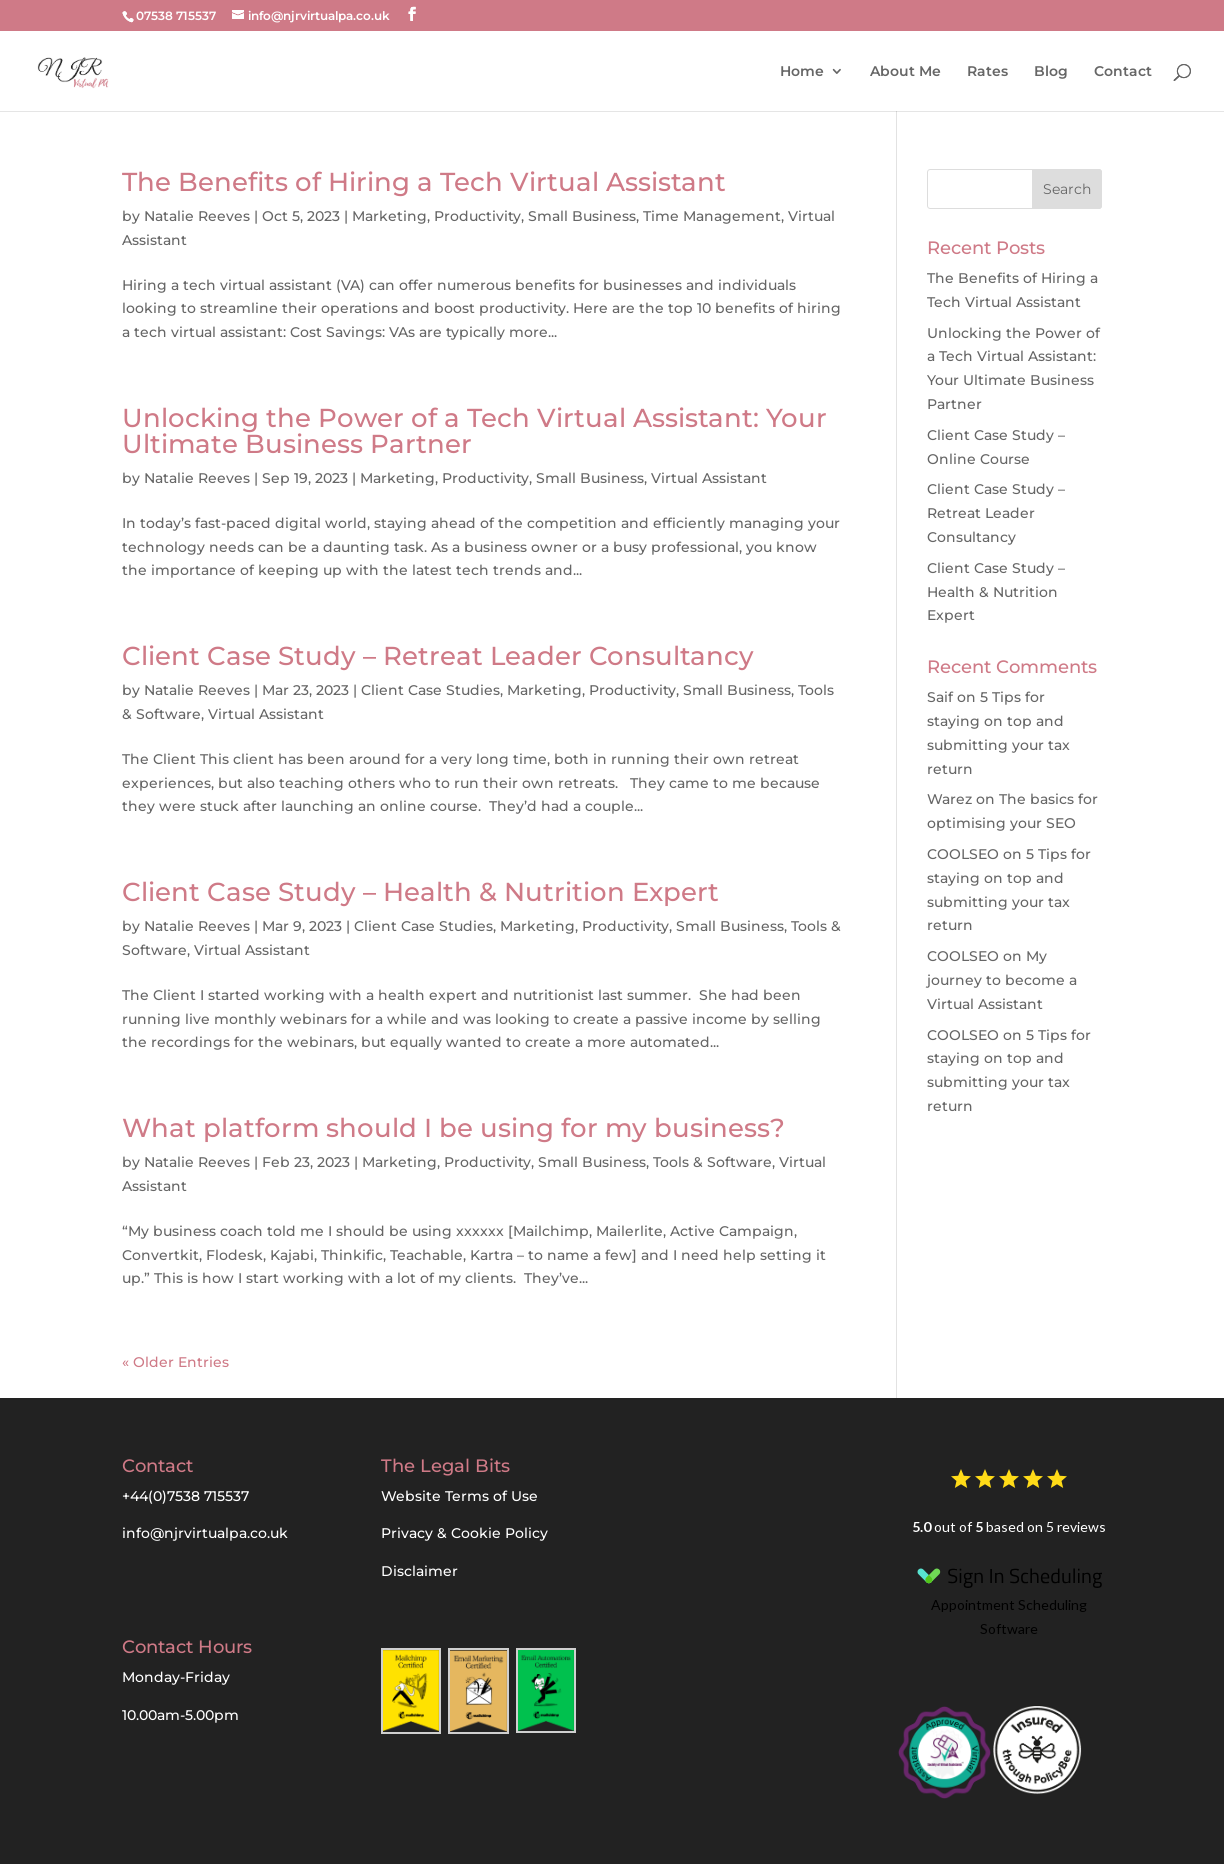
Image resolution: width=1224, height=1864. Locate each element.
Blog (1051, 71)
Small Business (582, 216)
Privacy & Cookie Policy (464, 1533)
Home (802, 71)
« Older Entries (175, 1362)
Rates (987, 71)
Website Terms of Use (459, 1496)
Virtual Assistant (709, 478)
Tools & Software (712, 1162)
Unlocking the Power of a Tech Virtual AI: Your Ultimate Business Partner (474, 431)
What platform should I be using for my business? (453, 1128)
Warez (949, 799)
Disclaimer (419, 1571)
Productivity (477, 216)
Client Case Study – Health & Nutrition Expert (420, 892)
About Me (905, 71)
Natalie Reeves (197, 216)
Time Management (712, 216)
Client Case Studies (430, 690)
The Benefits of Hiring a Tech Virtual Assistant (424, 182)
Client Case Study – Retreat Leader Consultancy (438, 656)
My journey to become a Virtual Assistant (1002, 980)
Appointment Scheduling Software (1009, 1597)
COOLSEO (963, 854)
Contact (1123, 71)
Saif (940, 697)
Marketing (389, 216)
